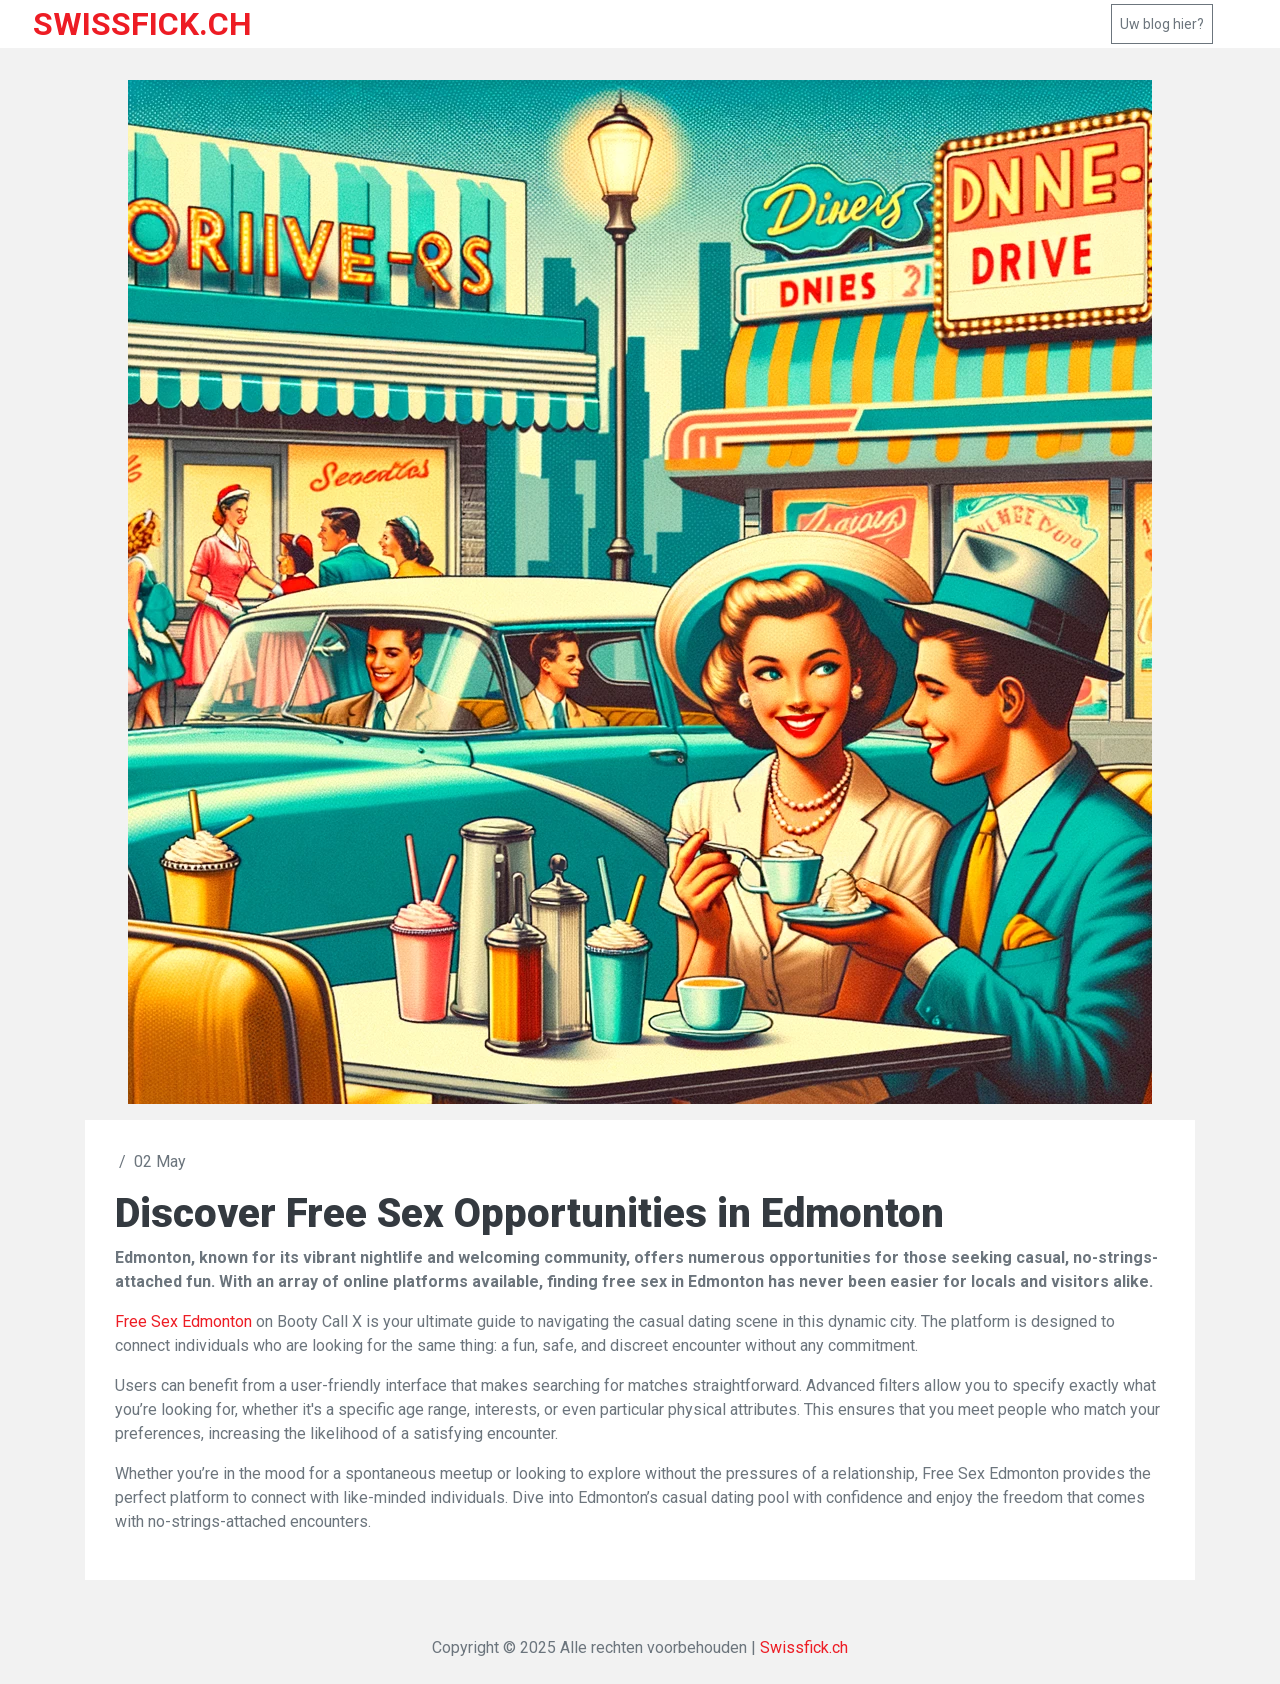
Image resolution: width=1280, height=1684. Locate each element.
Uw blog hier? (1162, 24)
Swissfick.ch (804, 1647)
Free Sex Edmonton (183, 1321)
